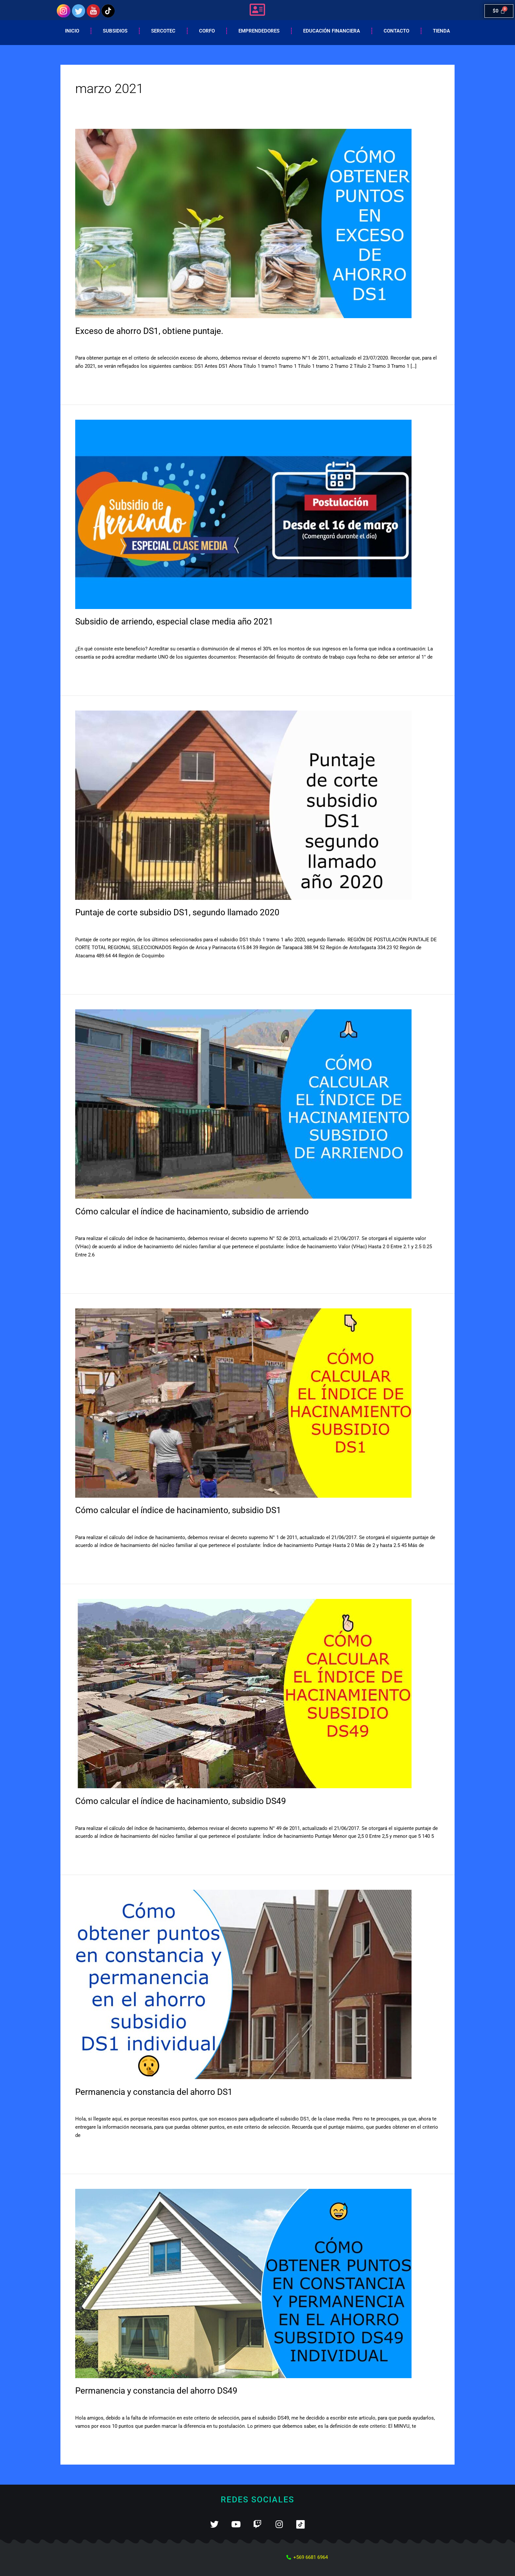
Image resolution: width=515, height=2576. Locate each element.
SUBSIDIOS (126, 344)
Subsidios (115, 31)
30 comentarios (92, 926)
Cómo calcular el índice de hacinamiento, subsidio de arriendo (192, 1211)
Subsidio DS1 (129, 926)
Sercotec (163, 31)
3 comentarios (91, 635)
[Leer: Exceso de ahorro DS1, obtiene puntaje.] (243, 223)
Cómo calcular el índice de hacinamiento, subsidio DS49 (180, 1801)
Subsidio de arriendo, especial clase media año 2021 (174, 621)
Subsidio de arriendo (134, 635)
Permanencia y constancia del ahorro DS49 (156, 2391)
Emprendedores (259, 31)
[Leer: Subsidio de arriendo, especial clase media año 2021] (243, 514)
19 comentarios (92, 344)
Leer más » (87, 381)
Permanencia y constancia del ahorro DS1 (154, 2092)
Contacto (396, 31)
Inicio (72, 31)
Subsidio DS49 (128, 1814)
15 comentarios (92, 1524)
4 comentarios (91, 1814)
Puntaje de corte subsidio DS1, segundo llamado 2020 (177, 912)
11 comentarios (92, 2404)
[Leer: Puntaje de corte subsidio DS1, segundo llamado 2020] (243, 805)
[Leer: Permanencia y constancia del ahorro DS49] (243, 2283)
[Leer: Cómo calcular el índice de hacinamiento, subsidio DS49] (243, 1693)
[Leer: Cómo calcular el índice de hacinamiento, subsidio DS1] (243, 1403)
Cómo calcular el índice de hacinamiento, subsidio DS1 (178, 1510)
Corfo (207, 31)
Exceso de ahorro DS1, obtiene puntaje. (149, 331)
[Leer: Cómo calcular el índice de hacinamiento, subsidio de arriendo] (243, 1104)
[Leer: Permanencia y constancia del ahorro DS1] (243, 1984)
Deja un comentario (96, 1225)
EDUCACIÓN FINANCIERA (331, 31)
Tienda (441, 31)
